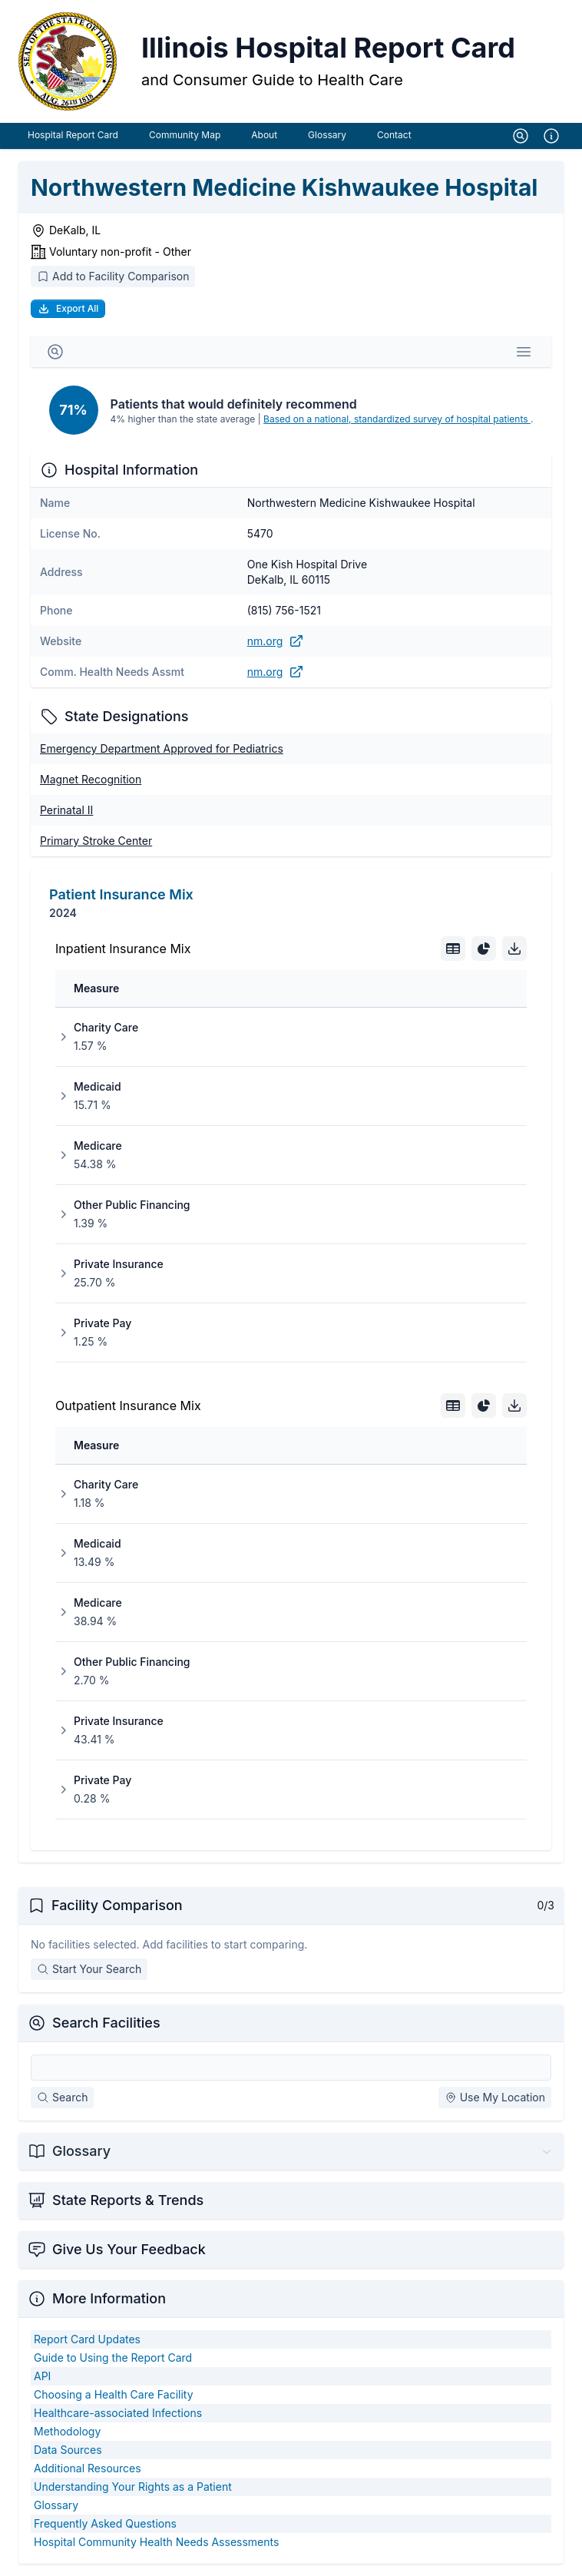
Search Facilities (106, 2023)
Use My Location (495, 2097)
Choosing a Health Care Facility (113, 2394)
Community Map (184, 135)
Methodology (67, 2431)
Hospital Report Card (73, 135)
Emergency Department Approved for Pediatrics (161, 748)
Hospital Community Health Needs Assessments (156, 2541)
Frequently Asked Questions (105, 2523)
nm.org (276, 641)
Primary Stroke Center (96, 840)
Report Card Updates (87, 2339)
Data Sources (68, 2449)
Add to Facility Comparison (113, 276)
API (42, 2375)
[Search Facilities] (291, 2068)
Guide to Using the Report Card (113, 2357)
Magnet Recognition (90, 779)
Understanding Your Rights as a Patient (133, 2486)
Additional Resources (87, 2468)
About (264, 135)
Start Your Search (89, 1968)
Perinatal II (66, 809)
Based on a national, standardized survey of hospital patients (397, 419)
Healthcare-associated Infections (118, 2412)
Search (62, 2097)
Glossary (327, 135)
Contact (394, 135)
